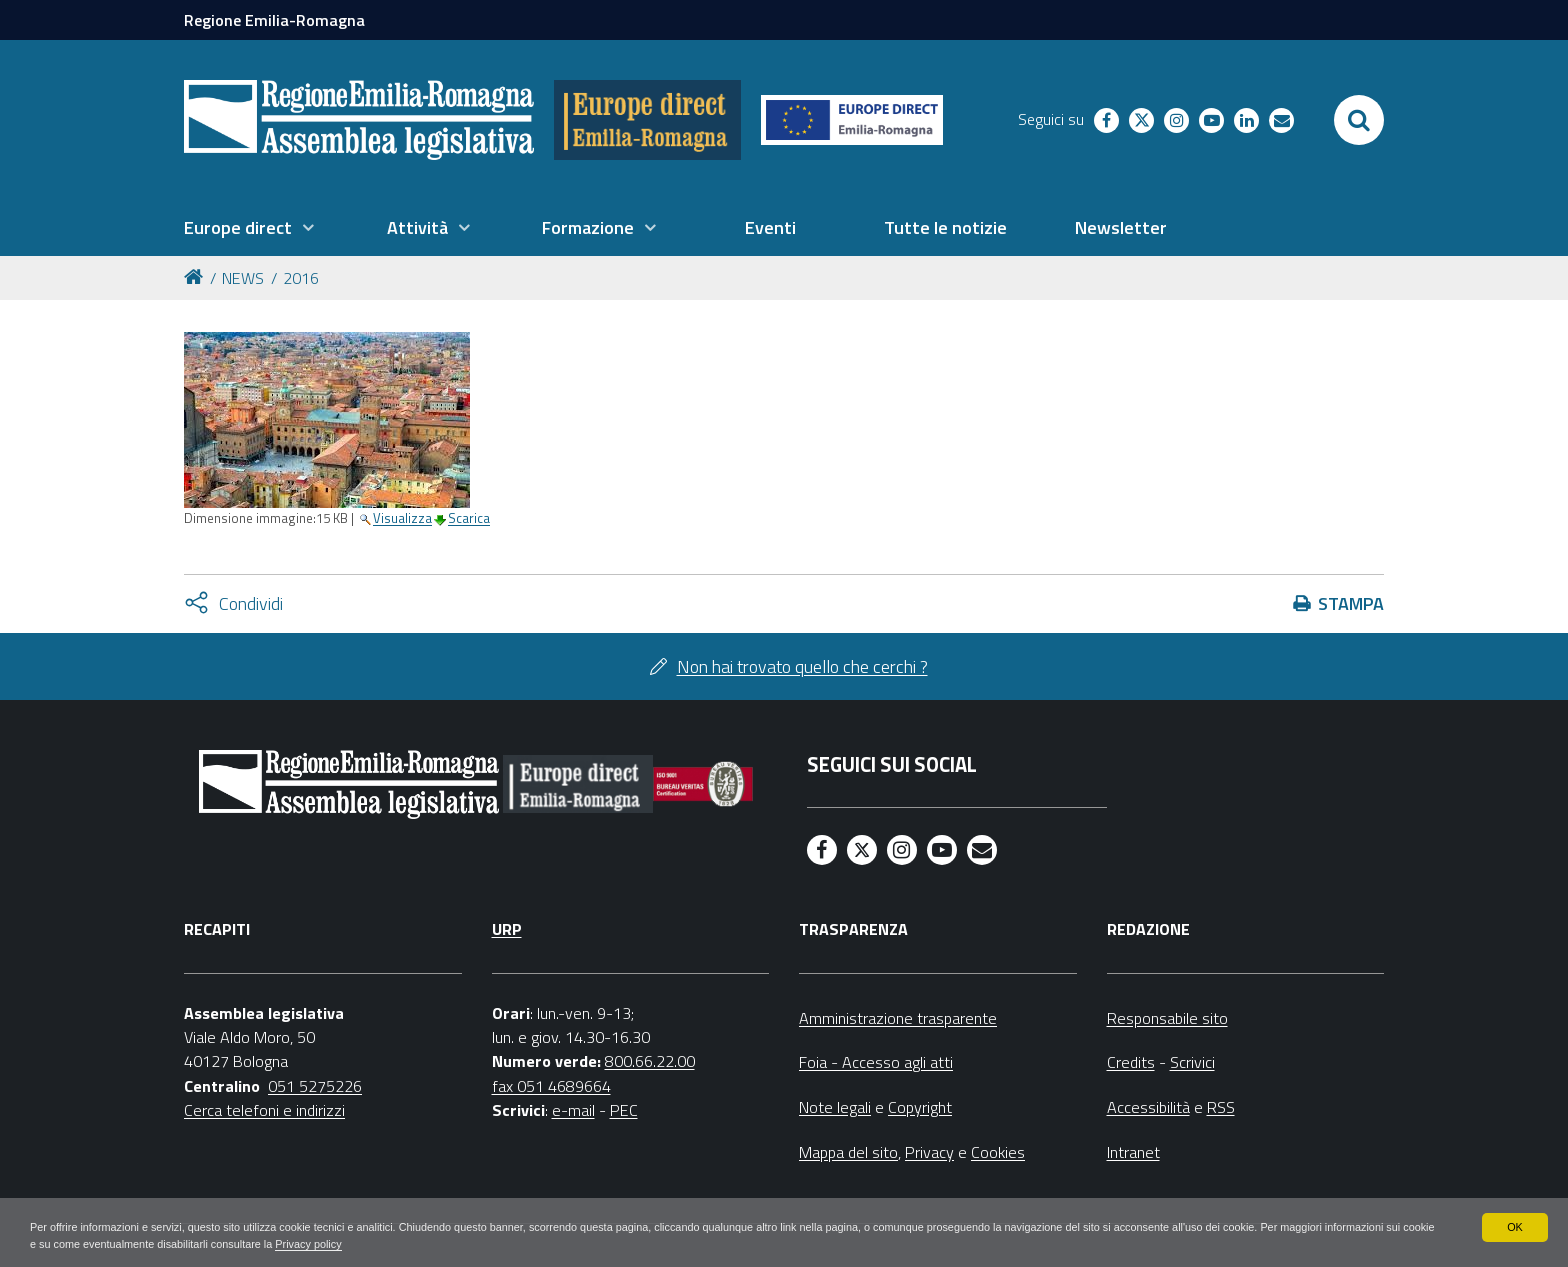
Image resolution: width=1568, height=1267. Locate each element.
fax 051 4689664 (551, 1086)
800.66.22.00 (650, 1061)
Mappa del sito (848, 1152)
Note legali (835, 1107)
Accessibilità (1148, 1107)
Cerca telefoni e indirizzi (264, 1110)
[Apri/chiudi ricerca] (1359, 120)
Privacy (929, 1152)
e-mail (573, 1110)
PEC (624, 1110)
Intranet (1133, 1152)
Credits (1131, 1062)
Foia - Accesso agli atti (876, 1062)
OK (1514, 1225)
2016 (301, 278)
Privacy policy (512, 1243)
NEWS (243, 278)
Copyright (920, 1107)
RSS (1221, 1107)
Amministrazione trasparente (898, 1018)
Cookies (998, 1152)
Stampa (1351, 603)
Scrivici (1192, 1062)
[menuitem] (249, 228)
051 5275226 (315, 1086)
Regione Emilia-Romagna (274, 20)
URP (507, 929)
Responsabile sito (1167, 1018)
